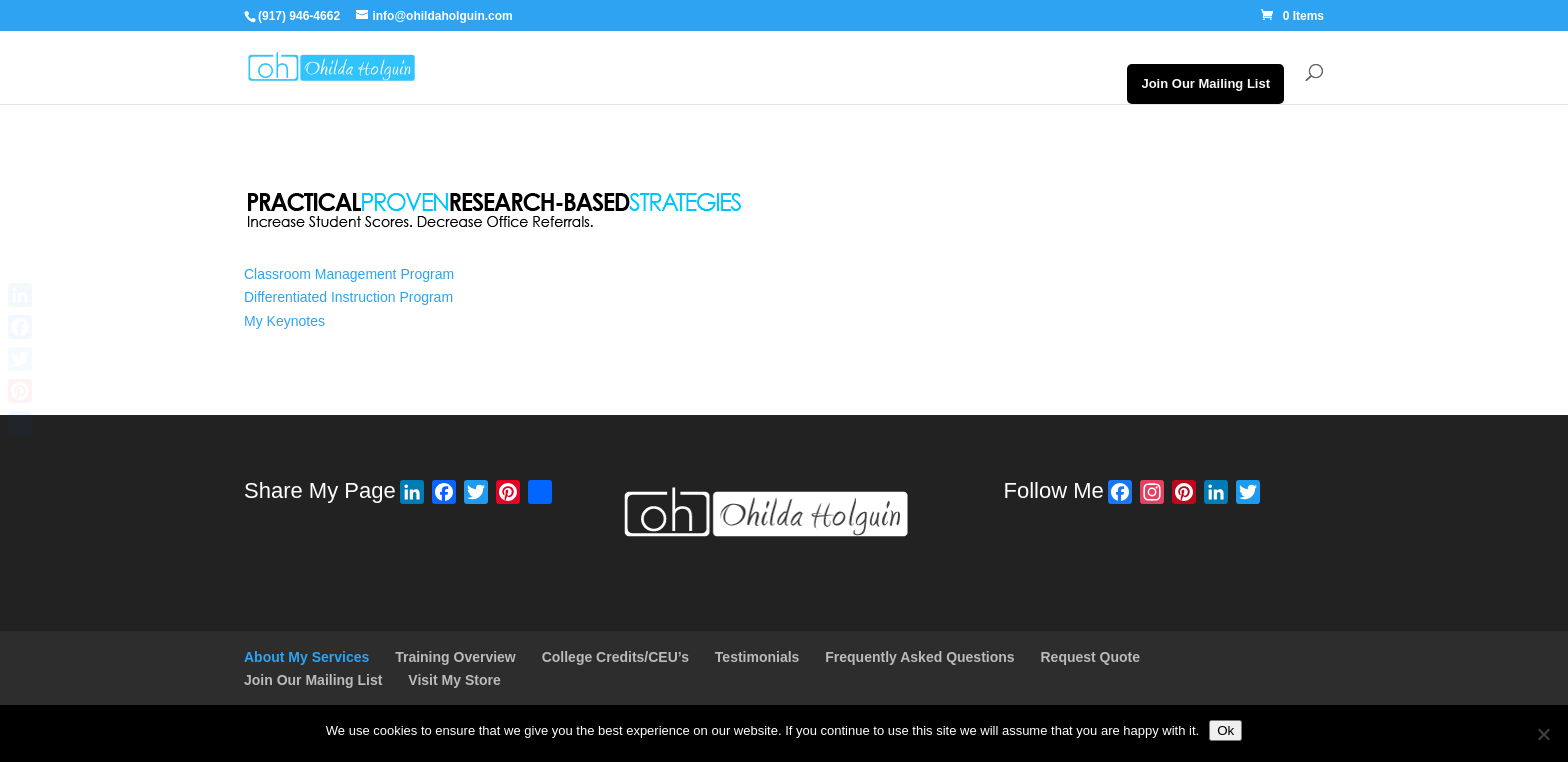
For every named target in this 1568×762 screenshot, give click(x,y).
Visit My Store (454, 680)
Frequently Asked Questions (919, 657)
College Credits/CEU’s (615, 657)
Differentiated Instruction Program (348, 297)
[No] (1543, 734)
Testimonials (757, 657)
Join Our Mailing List (1205, 83)
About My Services (306, 657)
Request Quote (1090, 657)
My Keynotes (284, 321)
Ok (1225, 730)
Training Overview (455, 657)
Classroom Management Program (349, 274)
